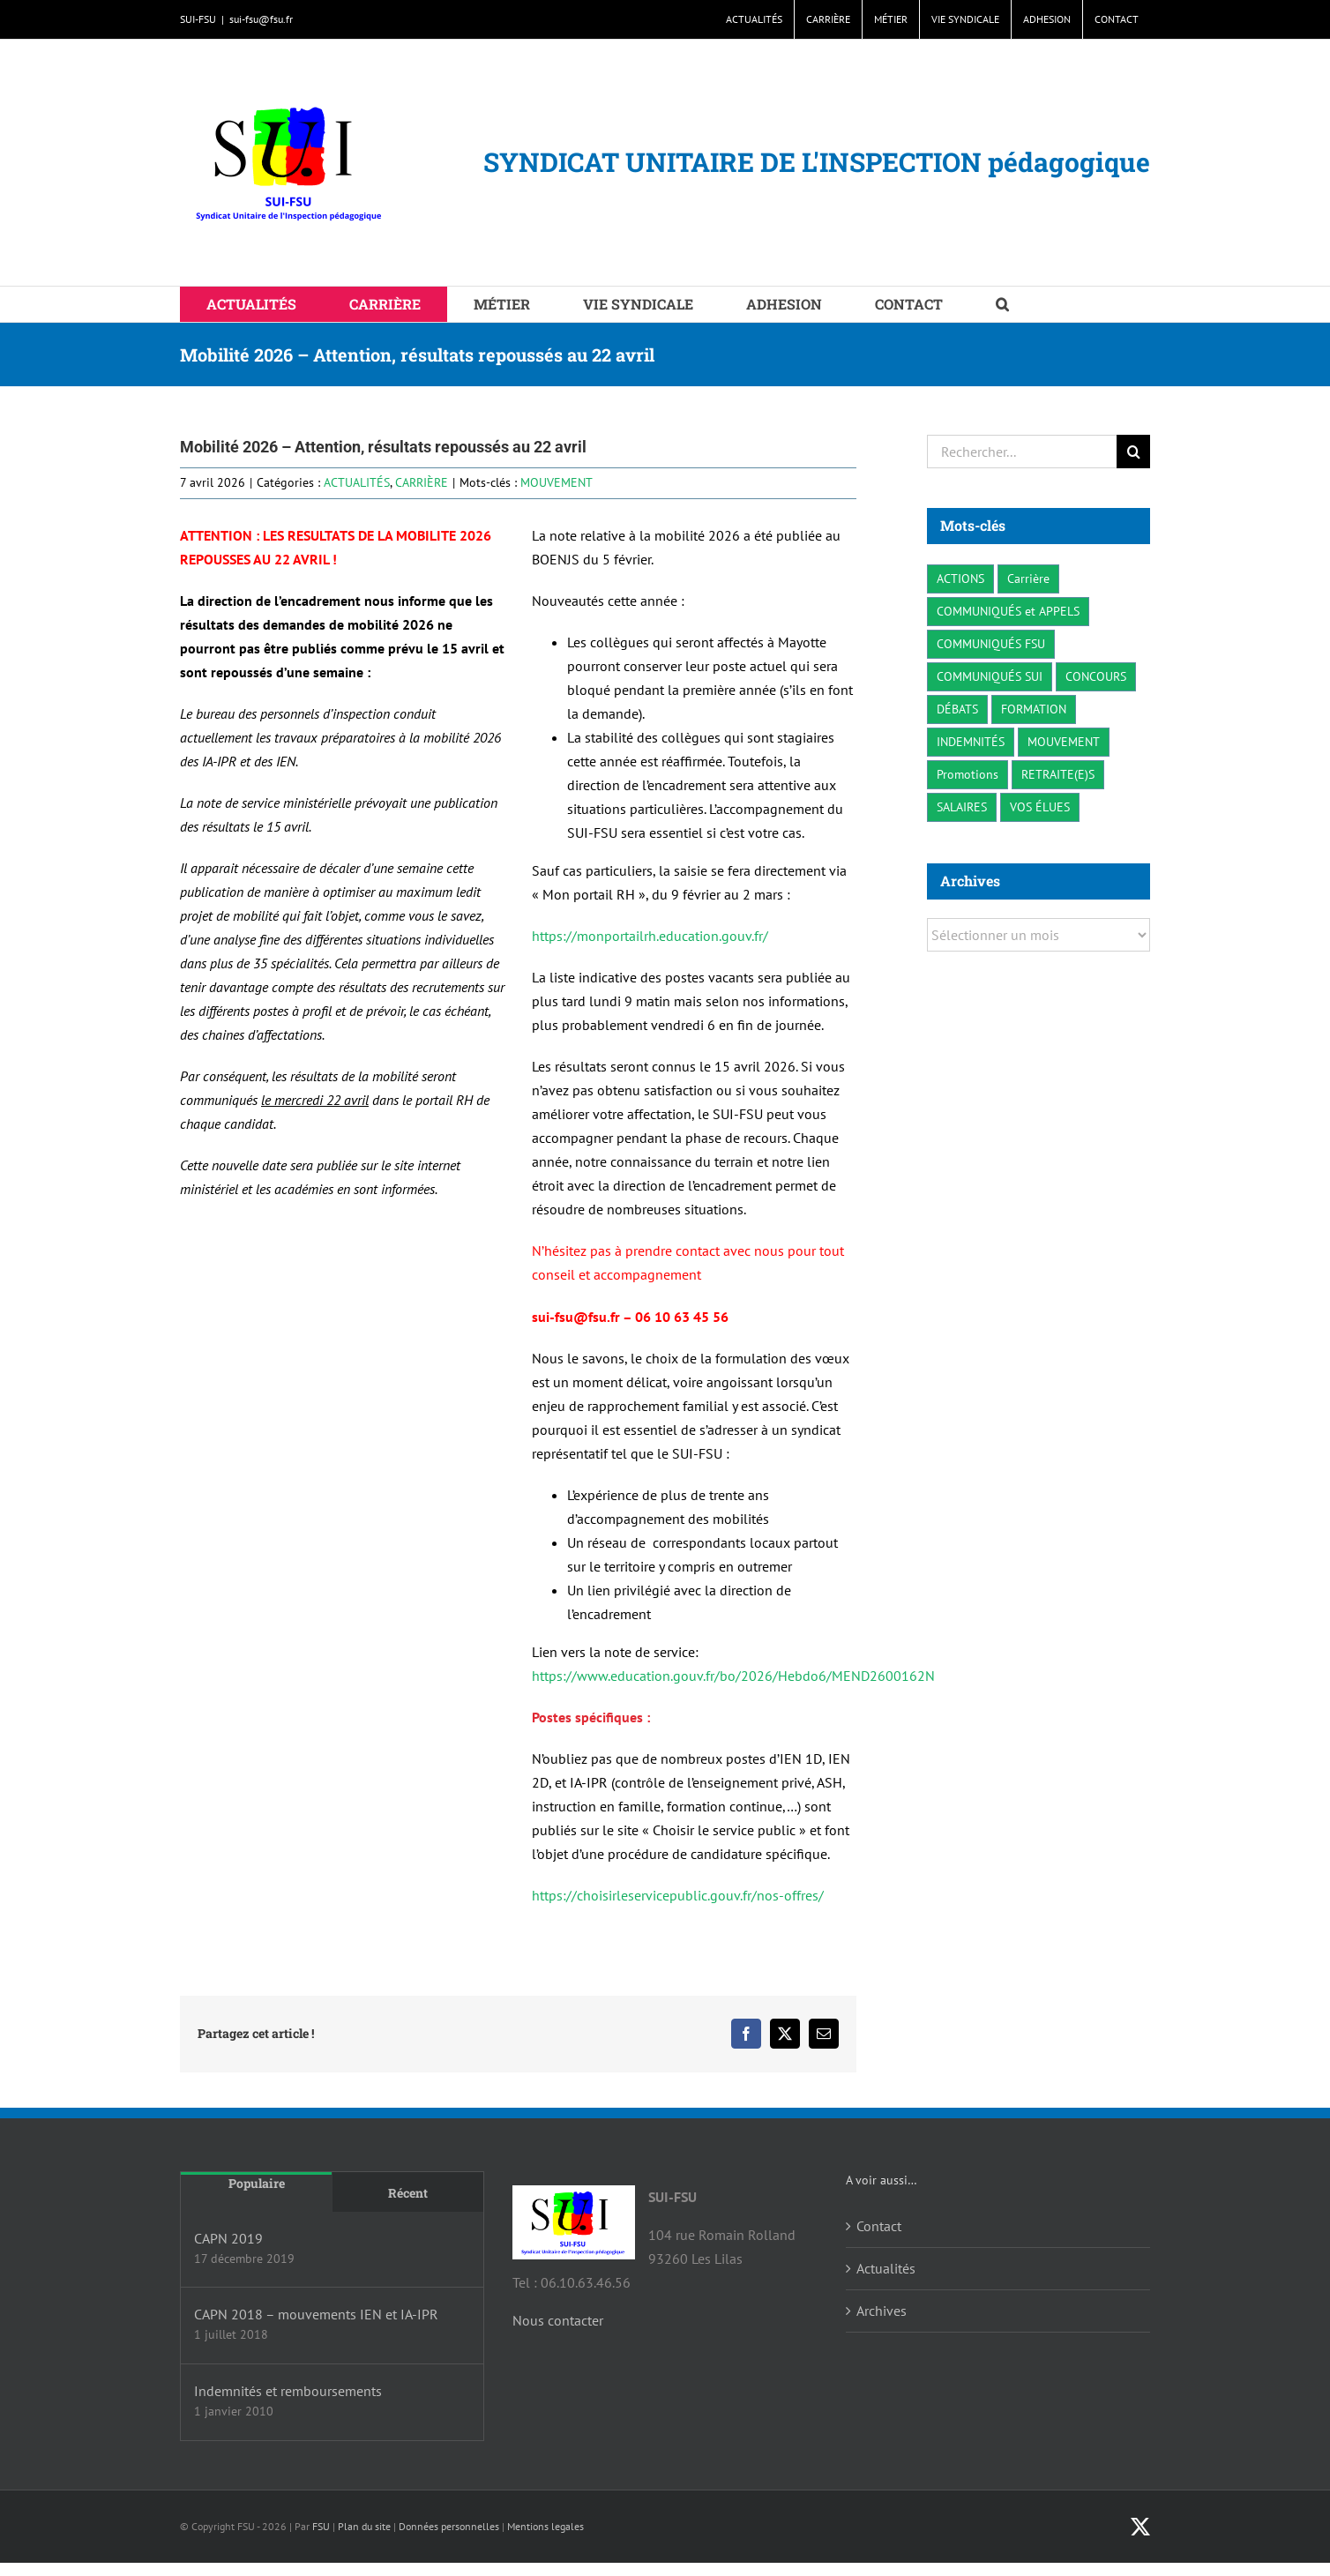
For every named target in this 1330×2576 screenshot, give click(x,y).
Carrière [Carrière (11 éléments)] (1028, 578)
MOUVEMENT (556, 482)
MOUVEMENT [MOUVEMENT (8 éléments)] (1063, 741)
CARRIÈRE (421, 482)
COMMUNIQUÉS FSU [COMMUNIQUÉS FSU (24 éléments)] (991, 643)
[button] (1002, 304)
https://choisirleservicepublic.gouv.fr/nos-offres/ (678, 1895)
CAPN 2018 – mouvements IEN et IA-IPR (316, 2314)
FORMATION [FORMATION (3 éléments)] (1033, 708)
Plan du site (364, 2526)
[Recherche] (1133, 451)
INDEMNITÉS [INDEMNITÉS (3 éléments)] (971, 741)
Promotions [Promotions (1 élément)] (967, 773)
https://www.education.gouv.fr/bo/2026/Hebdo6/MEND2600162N (733, 1675)
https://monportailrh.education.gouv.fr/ (650, 936)
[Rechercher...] (1022, 451)
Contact (878, 2226)
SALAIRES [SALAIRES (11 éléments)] (962, 806)
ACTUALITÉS (357, 482)
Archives (881, 2310)
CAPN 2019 (228, 2238)
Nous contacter (557, 2320)
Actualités (885, 2268)
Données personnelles (449, 2526)
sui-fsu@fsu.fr (261, 19)
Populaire (256, 2183)
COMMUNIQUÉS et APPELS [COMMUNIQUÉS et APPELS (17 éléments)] (1008, 610)
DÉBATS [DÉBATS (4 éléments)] (957, 708)
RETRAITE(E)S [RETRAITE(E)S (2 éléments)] (1058, 773)
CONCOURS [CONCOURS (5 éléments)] (1095, 676)
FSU (321, 2526)
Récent (408, 2192)
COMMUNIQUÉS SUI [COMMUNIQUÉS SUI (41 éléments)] (989, 676)
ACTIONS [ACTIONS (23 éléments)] (960, 578)
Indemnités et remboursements (288, 2391)
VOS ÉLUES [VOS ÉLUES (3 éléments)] (1040, 806)
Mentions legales (545, 2526)
